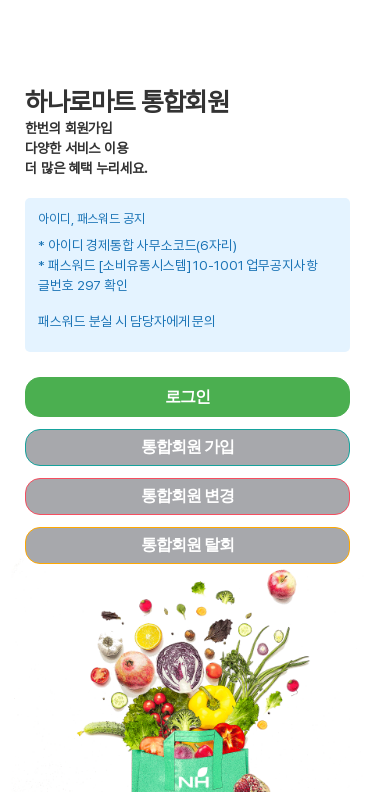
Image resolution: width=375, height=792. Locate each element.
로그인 (187, 396)
